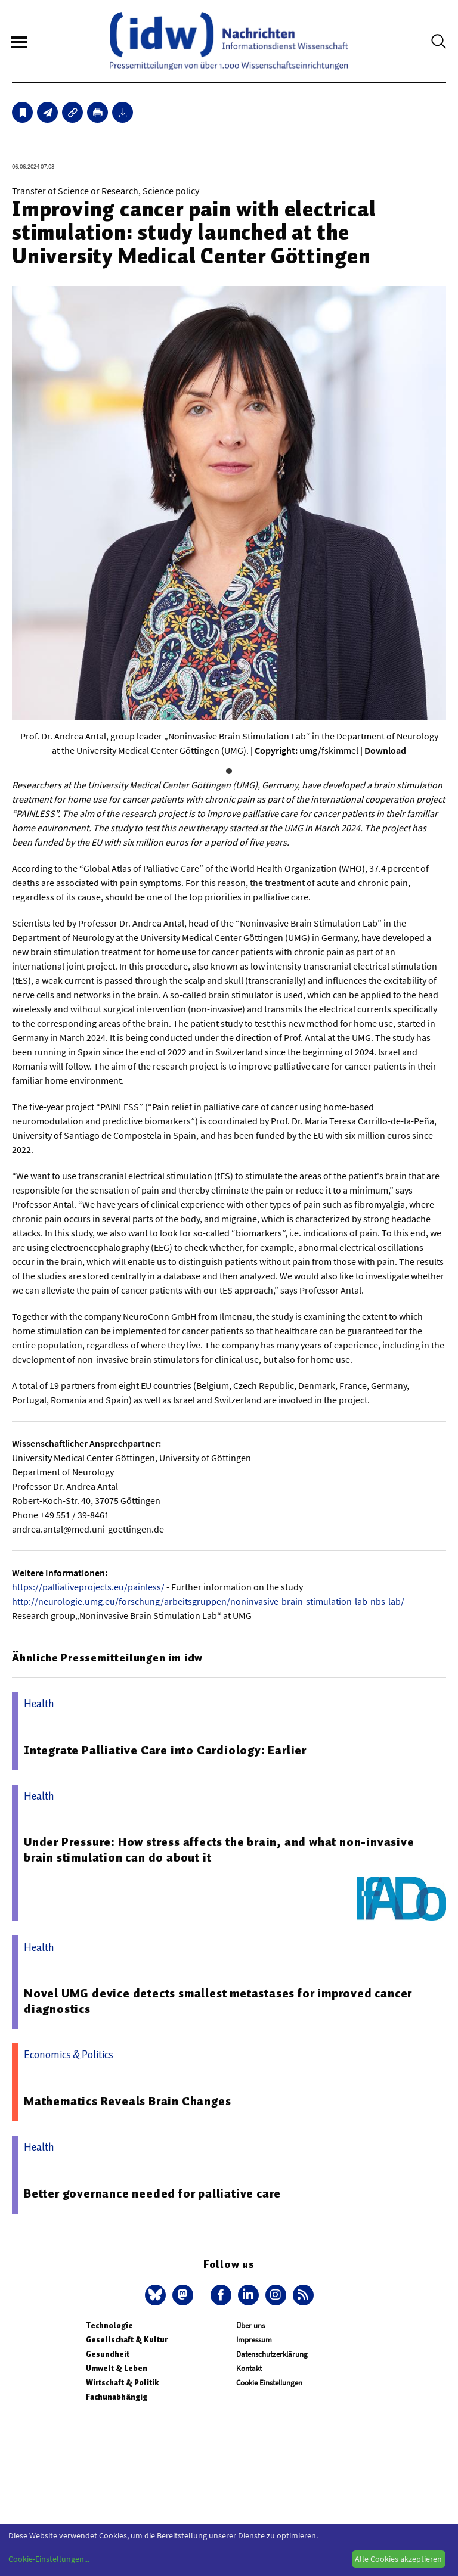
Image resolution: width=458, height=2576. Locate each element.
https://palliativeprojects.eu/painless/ (88, 1587)
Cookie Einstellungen (269, 2383)
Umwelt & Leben (116, 2368)
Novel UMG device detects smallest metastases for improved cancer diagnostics (218, 2001)
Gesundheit (107, 2354)
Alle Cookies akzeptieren (398, 2558)
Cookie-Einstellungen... (48, 2558)
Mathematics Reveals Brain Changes (127, 2101)
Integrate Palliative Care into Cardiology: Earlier (165, 1750)
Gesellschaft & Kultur (127, 2339)
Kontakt (249, 2368)
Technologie (109, 2325)
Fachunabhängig (116, 2397)
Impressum (254, 2340)
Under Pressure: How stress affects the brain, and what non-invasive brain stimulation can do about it (219, 1849)
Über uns (250, 2325)
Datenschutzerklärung (272, 2354)
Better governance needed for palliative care (152, 2193)
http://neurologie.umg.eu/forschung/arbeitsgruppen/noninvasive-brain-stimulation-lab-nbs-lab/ (208, 1601)
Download (385, 750)
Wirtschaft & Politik (122, 2382)
